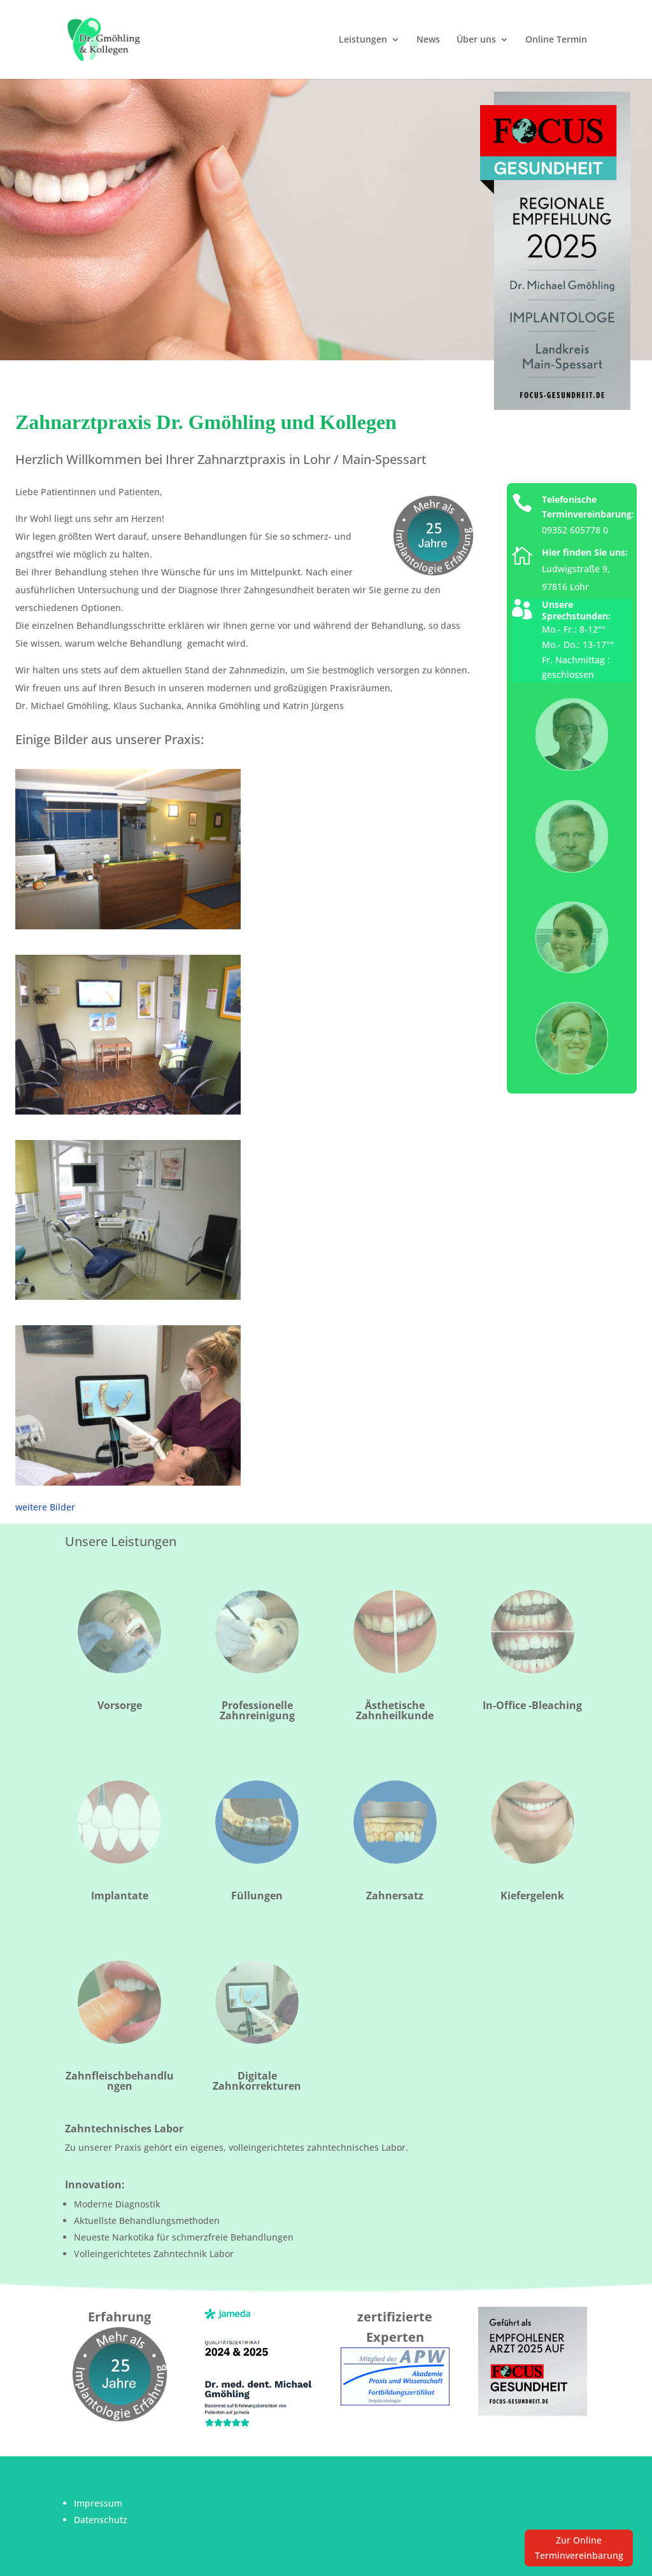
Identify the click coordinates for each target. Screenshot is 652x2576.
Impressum (98, 2503)
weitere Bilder (45, 1507)
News (428, 40)
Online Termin (556, 40)
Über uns (476, 40)
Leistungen (363, 40)
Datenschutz (100, 2520)
